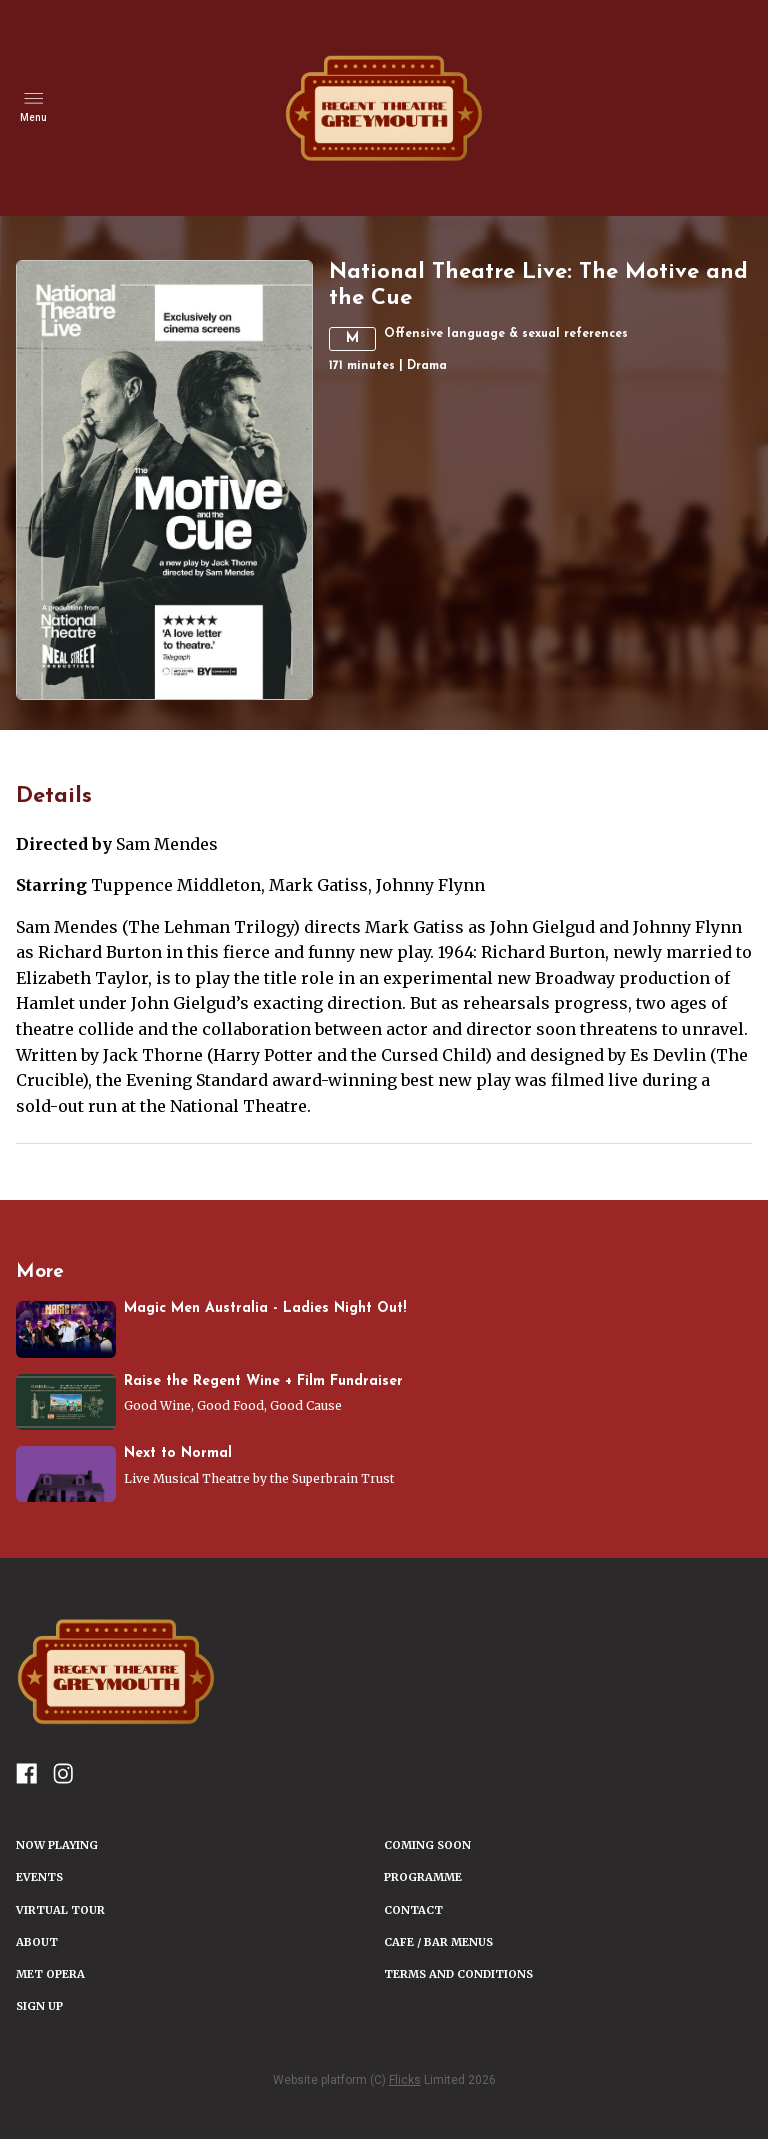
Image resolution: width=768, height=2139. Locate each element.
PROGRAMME (423, 1877)
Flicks (405, 2080)
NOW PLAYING (57, 1845)
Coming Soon (427, 1845)
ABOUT (37, 1942)
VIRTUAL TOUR (60, 1910)
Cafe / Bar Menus (438, 1942)
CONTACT (413, 1910)
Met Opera (50, 1974)
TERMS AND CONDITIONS (458, 1974)
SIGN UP (39, 2006)
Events (39, 1877)
